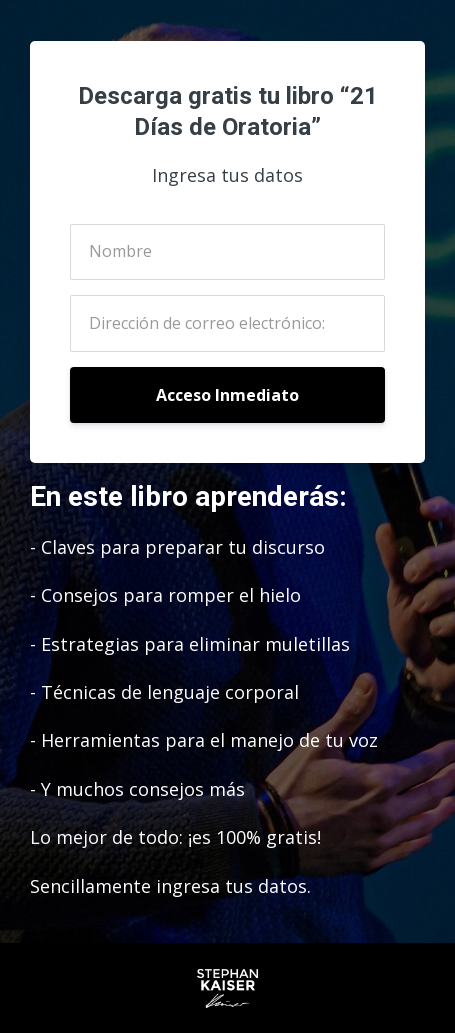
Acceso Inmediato (227, 395)
